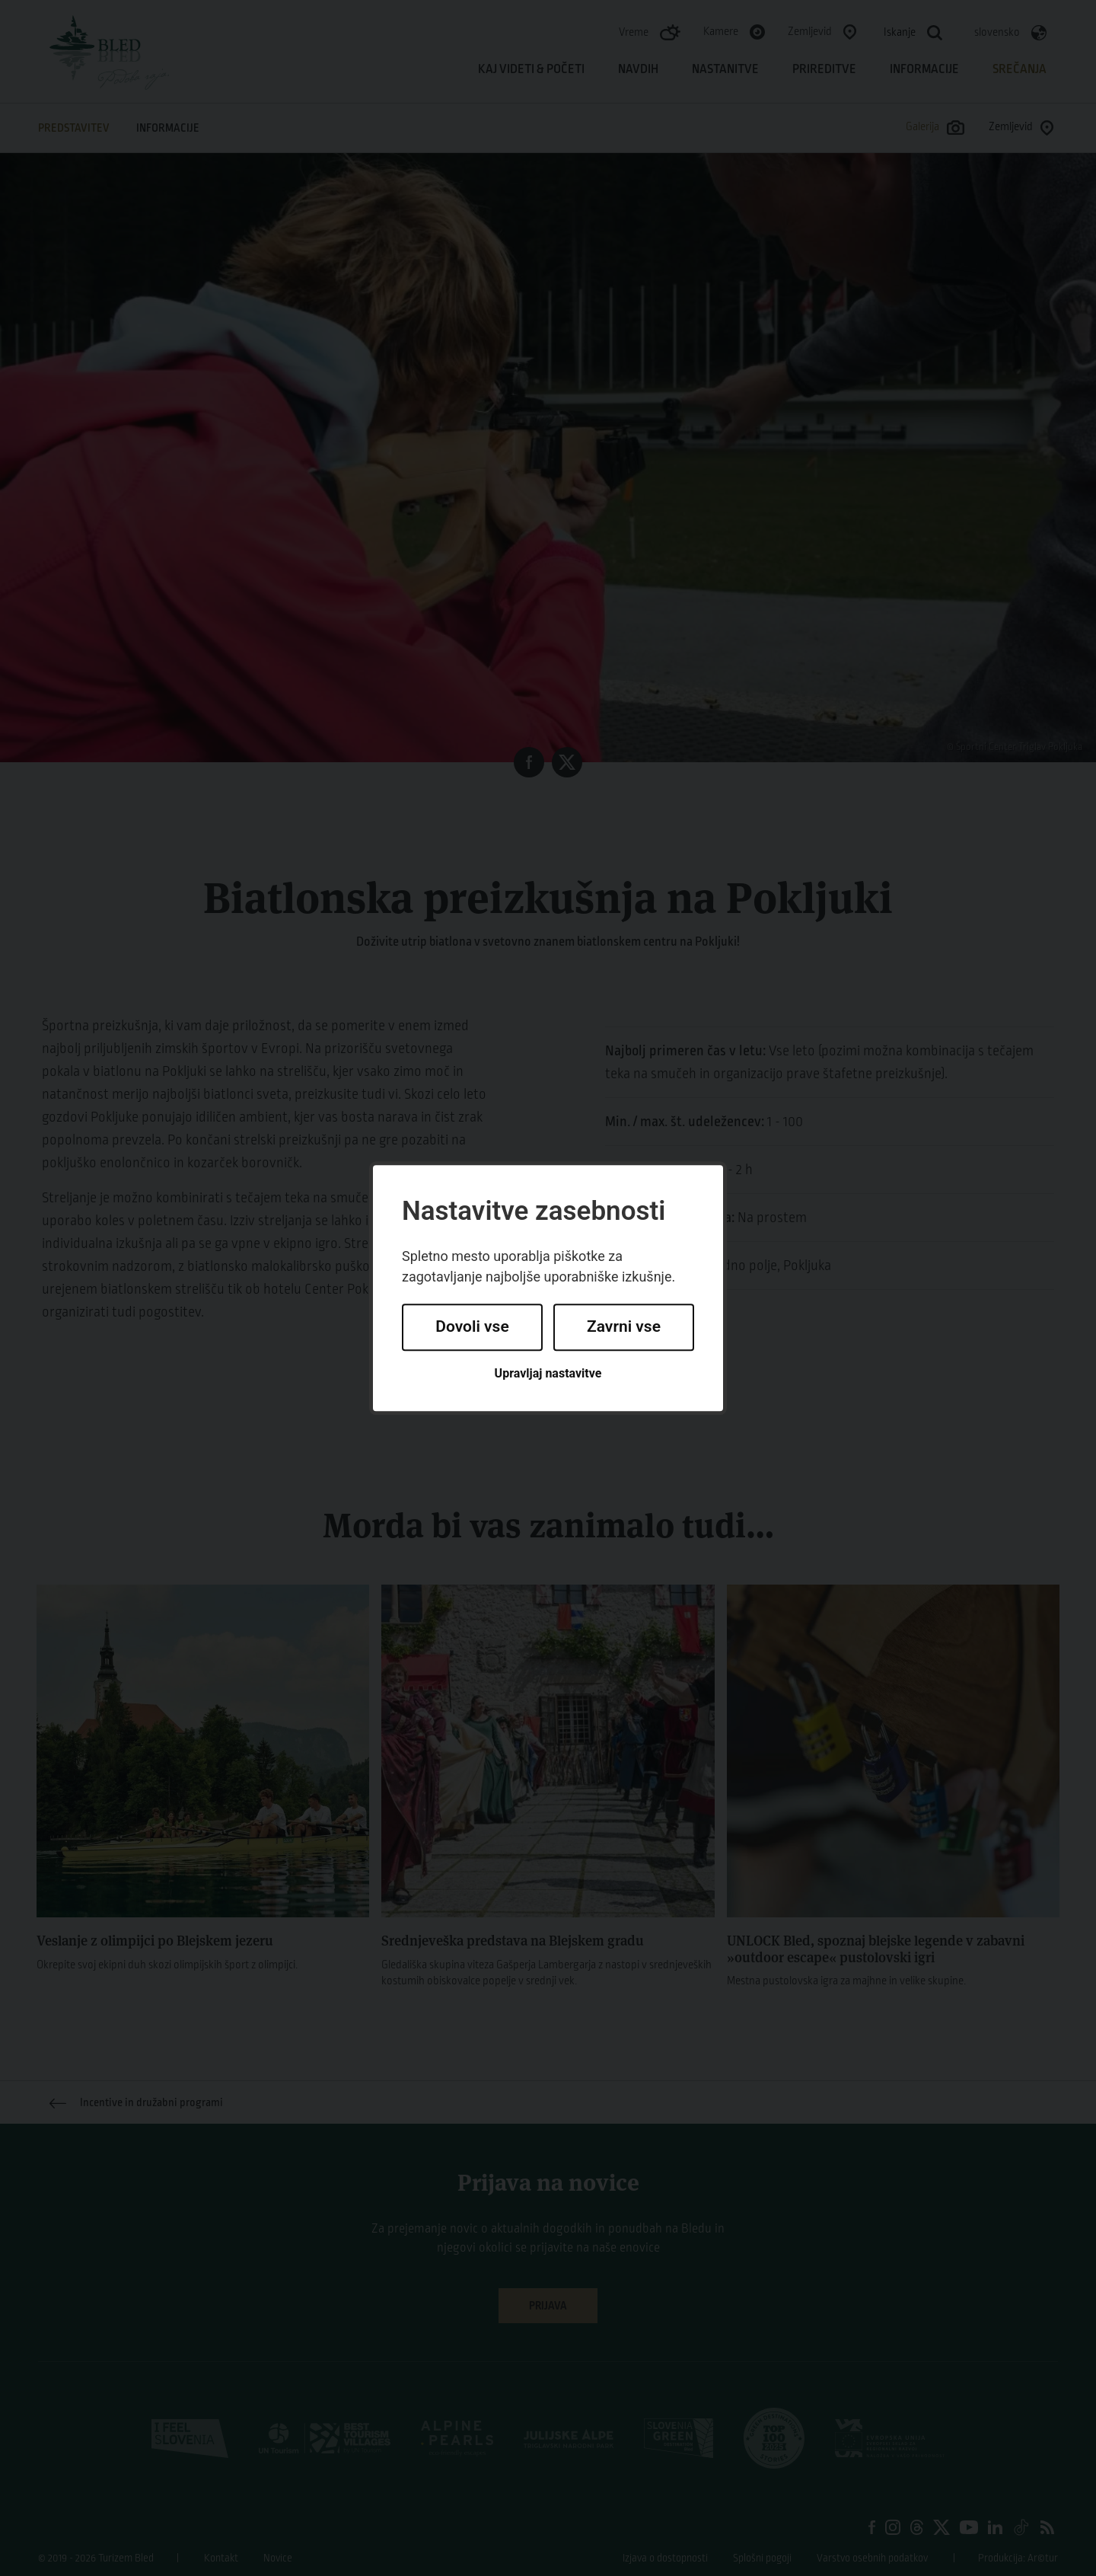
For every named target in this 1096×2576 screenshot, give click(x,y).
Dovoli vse (471, 1327)
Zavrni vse (624, 1327)
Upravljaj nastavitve (548, 1373)
